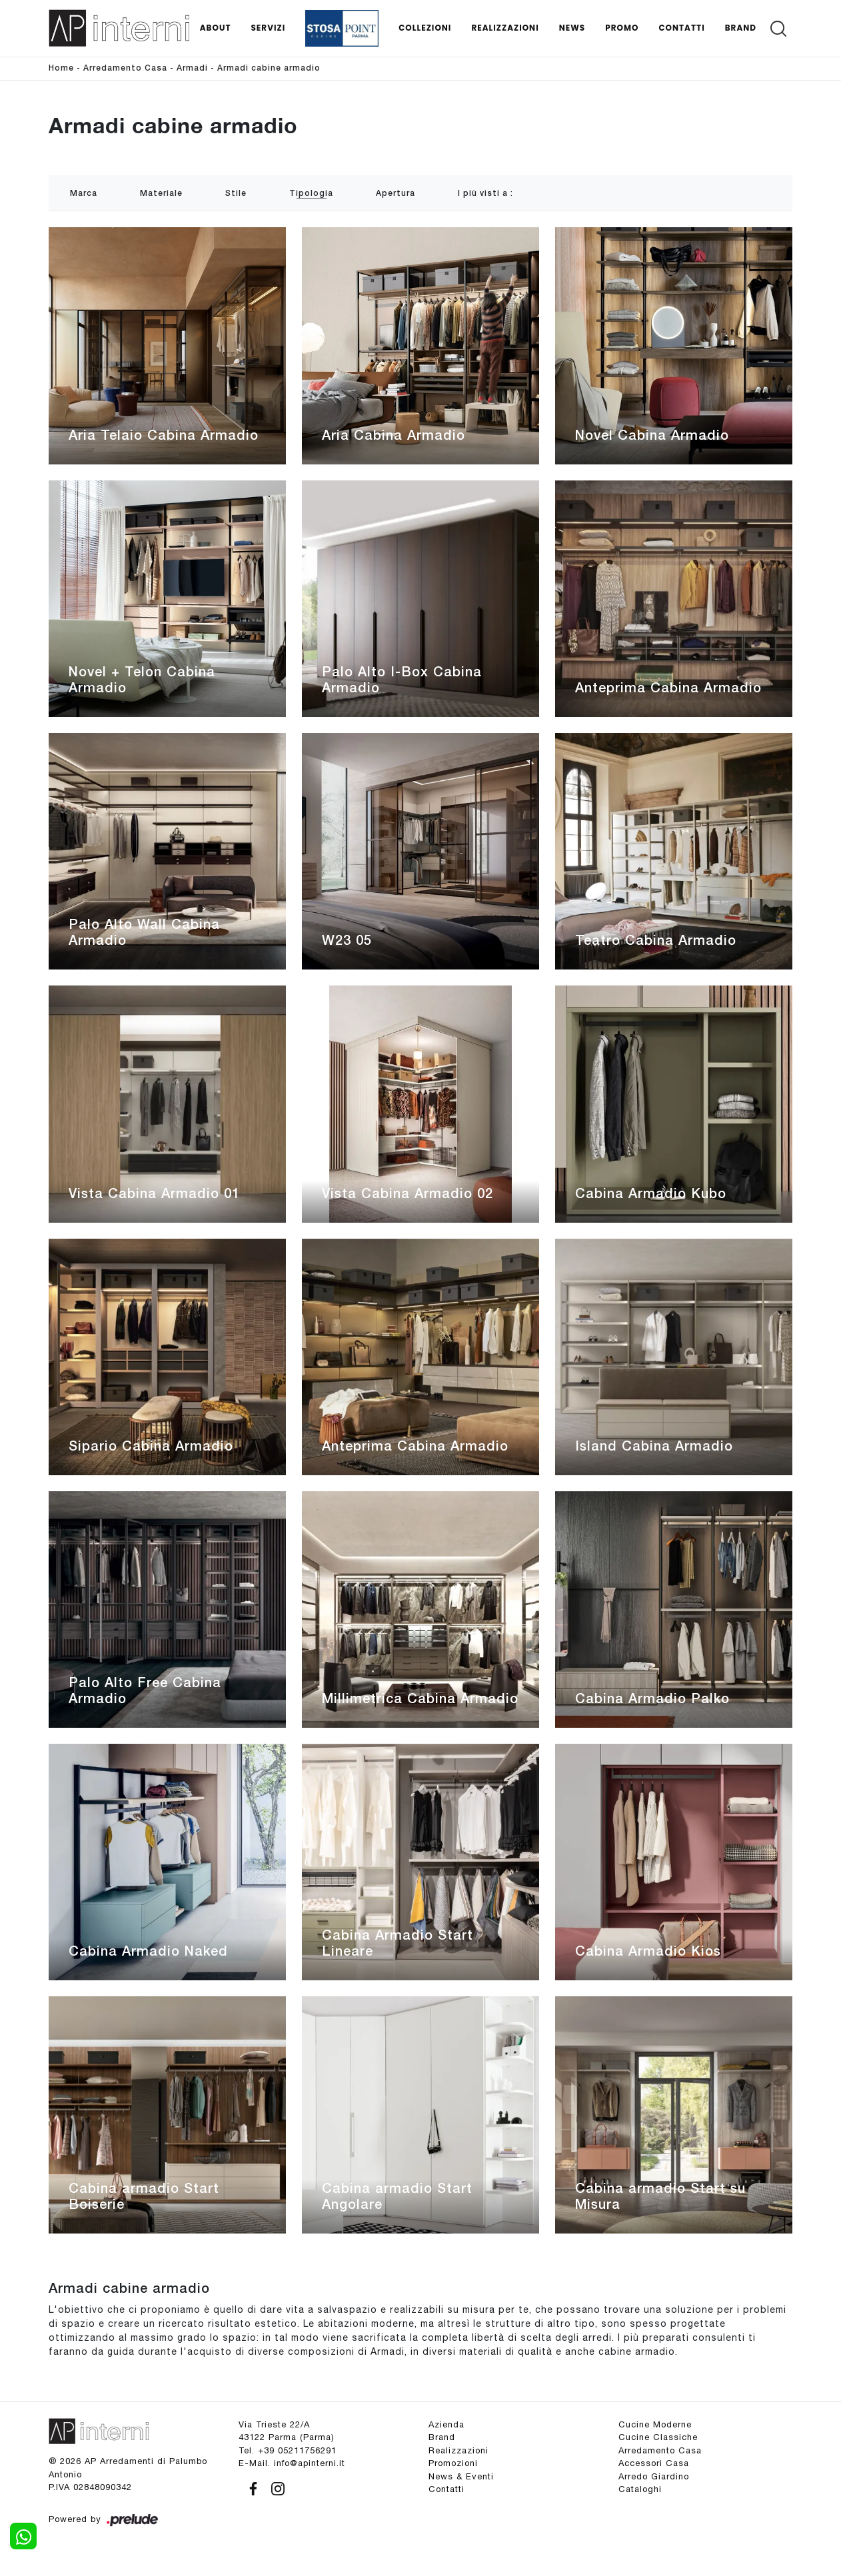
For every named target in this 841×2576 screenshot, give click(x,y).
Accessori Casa (653, 2463)
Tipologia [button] (311, 193)
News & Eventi (461, 2476)
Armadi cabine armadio (269, 68)
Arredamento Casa (125, 68)
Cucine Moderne (655, 2424)
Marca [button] (83, 193)
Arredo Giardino (653, 2476)
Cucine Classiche (658, 2437)
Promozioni (453, 2463)
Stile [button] (236, 193)
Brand (740, 27)
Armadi (192, 68)
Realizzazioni (504, 27)
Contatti (681, 27)
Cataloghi (640, 2489)
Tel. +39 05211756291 (288, 2450)
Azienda (446, 2424)
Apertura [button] (395, 193)
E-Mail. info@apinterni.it (292, 2463)
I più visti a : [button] (485, 193)
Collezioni (425, 27)
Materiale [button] (161, 193)
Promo (621, 27)
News (572, 27)
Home (61, 68)
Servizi (268, 27)
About (215, 27)
